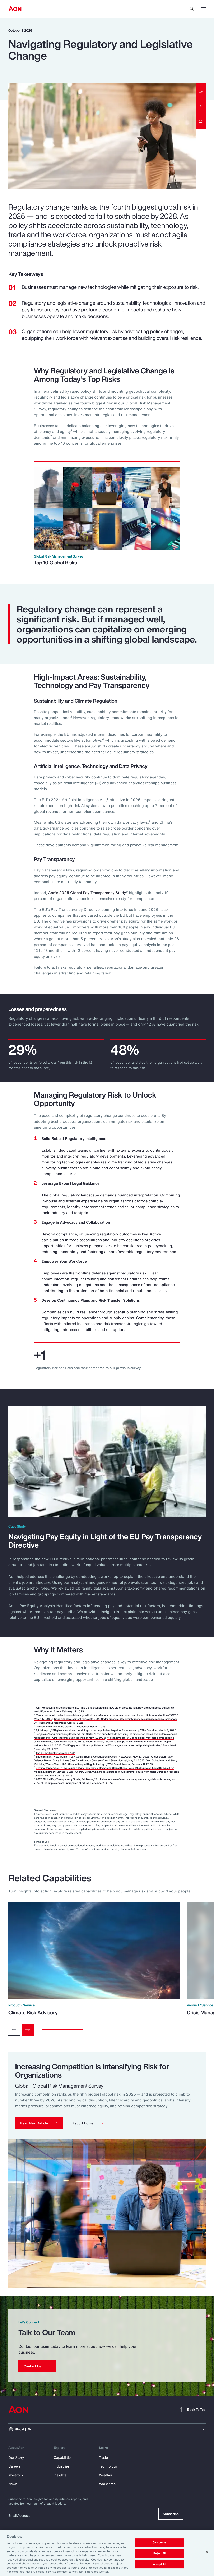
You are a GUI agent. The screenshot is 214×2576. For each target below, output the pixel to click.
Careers (14, 2466)
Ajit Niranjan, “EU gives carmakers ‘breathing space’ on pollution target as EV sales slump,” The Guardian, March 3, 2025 (106, 1730)
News (12, 2483)
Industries (61, 2466)
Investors (15, 2475)
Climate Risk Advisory (33, 2012)
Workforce (107, 2483)
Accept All (159, 2564)
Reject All (159, 2553)
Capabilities (63, 2457)
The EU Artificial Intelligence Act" (55, 1753)
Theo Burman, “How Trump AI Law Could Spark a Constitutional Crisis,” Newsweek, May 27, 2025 (92, 1756)
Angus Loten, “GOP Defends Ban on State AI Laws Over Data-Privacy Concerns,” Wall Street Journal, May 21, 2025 (103, 1758)
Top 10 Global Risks (55, 562)
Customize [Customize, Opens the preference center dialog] (159, 2543)
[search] (192, 9)
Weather (105, 2475)
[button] (39, 2123)
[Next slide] (27, 2029)
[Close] (207, 2552)
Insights (60, 2475)
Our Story (16, 2457)
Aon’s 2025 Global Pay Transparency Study (87, 892)
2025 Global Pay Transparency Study (58, 1779)
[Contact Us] (37, 2366)
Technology (108, 2466)
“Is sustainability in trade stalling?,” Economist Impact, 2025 (71, 1726)
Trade (103, 2457)
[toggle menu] (203, 8)
